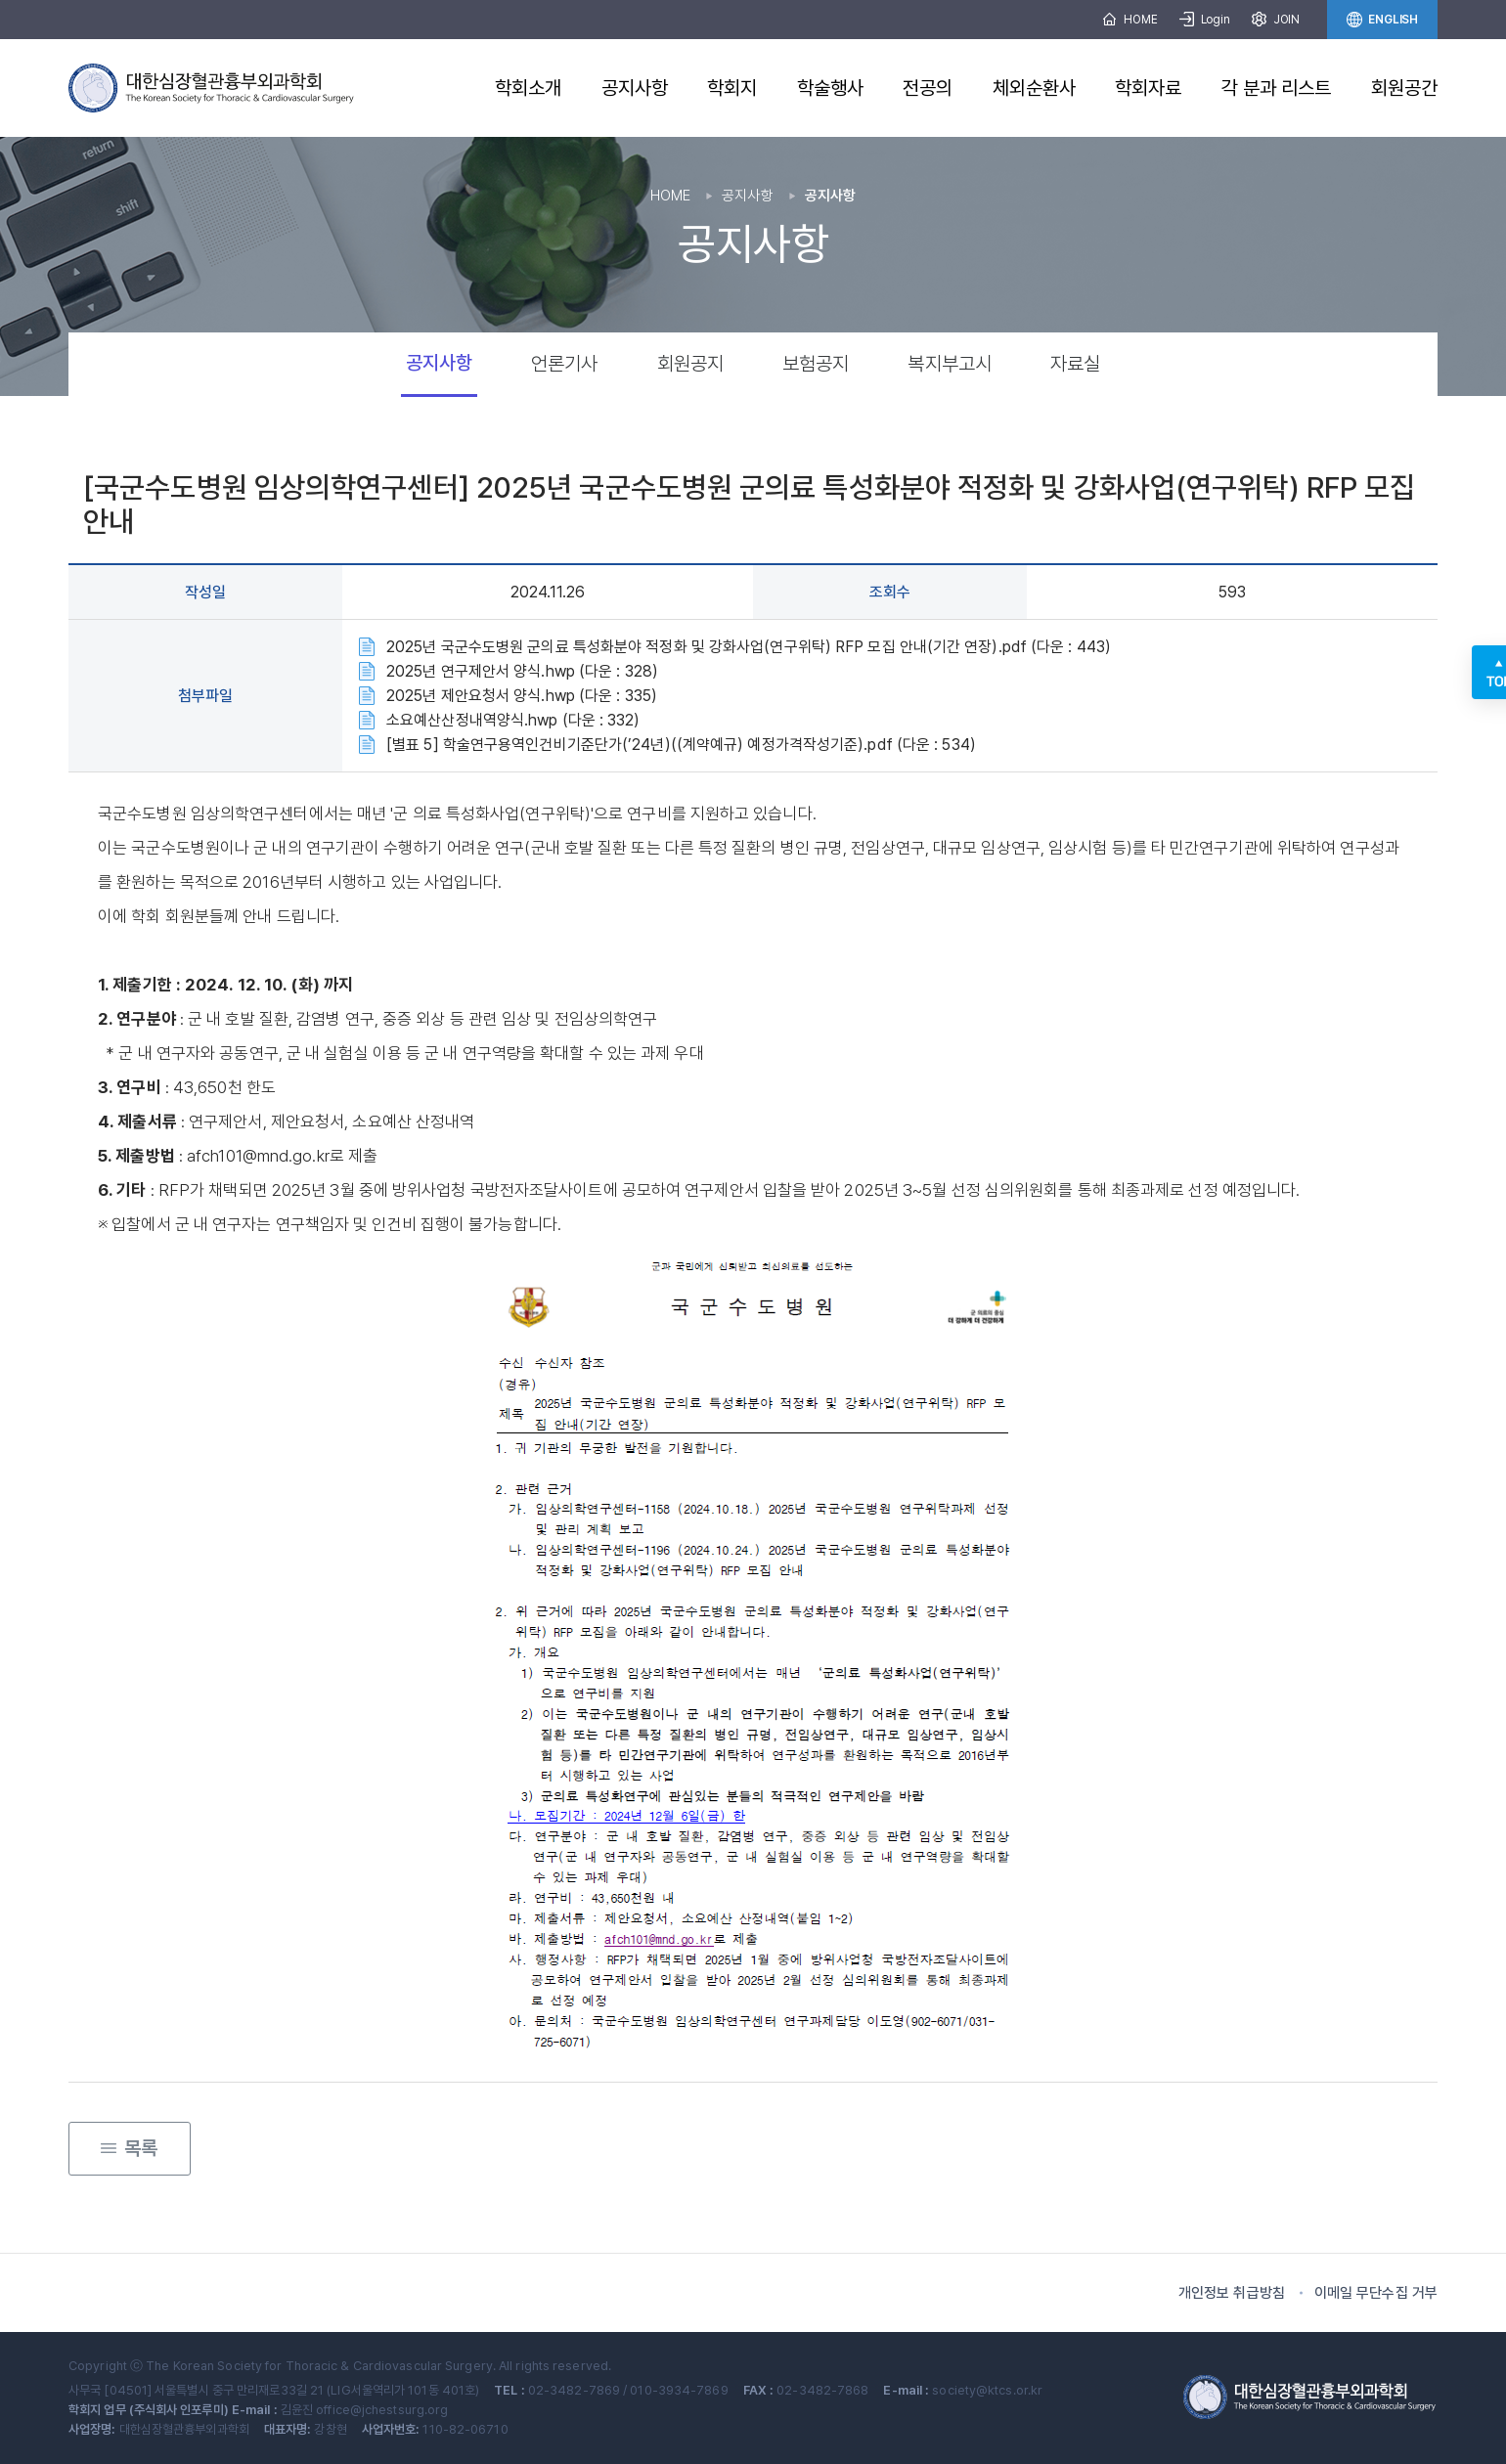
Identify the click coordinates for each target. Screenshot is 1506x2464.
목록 (129, 2141)
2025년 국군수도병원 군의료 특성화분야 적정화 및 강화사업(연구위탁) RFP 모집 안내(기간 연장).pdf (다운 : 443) (748, 647)
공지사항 (634, 88)
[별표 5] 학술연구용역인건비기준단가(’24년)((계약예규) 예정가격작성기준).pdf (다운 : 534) (681, 744)
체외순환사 (1035, 88)
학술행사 (830, 88)
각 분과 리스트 (1276, 88)
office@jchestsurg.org (382, 2409)
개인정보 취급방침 (1231, 2293)
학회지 (732, 88)
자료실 (1075, 363)
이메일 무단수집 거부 (1376, 2293)
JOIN (1276, 19)
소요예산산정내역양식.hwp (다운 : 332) (513, 720)
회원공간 (1404, 88)
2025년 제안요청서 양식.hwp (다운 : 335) (521, 695)
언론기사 (564, 363)
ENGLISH (1382, 19)
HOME (1129, 19)
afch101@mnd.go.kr (258, 1156)
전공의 (927, 88)
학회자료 (1148, 88)
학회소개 (528, 88)
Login (1204, 19)
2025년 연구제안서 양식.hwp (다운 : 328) (522, 671)
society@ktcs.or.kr (987, 2390)
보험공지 (815, 363)
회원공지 (690, 363)
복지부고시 (950, 363)
